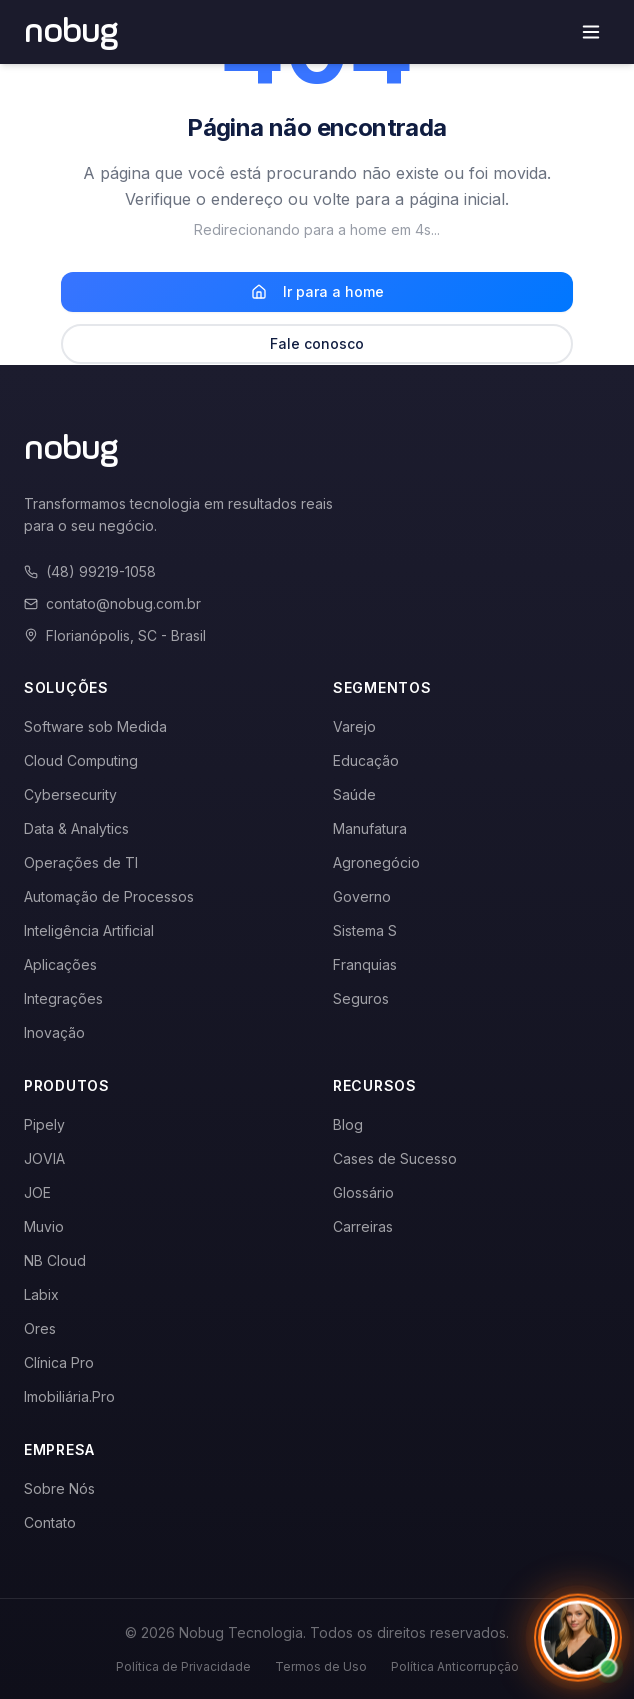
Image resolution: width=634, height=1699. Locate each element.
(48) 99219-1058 (90, 571)
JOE (37, 1192)
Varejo (354, 726)
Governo (362, 896)
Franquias (365, 964)
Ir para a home (317, 291)
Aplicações (60, 964)
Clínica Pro (59, 1362)
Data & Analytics (76, 828)
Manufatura (370, 828)
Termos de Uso (321, 1666)
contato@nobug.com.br (112, 603)
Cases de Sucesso (395, 1158)
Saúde (354, 794)
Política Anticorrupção (455, 1666)
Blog (348, 1124)
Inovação (54, 1032)
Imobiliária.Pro (69, 1396)
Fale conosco (317, 343)
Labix (41, 1294)
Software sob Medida (95, 726)
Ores (40, 1328)
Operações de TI (81, 862)
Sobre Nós (59, 1488)
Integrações (63, 998)
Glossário (363, 1192)
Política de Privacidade (183, 1666)
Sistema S (365, 930)
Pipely (44, 1124)
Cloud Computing (81, 760)
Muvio (44, 1226)
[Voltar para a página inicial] (71, 32)
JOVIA (44, 1158)
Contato (50, 1522)
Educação (366, 760)
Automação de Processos (109, 896)
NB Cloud (55, 1260)
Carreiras (363, 1226)
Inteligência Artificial (89, 930)
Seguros (361, 998)
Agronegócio (376, 862)
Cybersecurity (70, 794)
